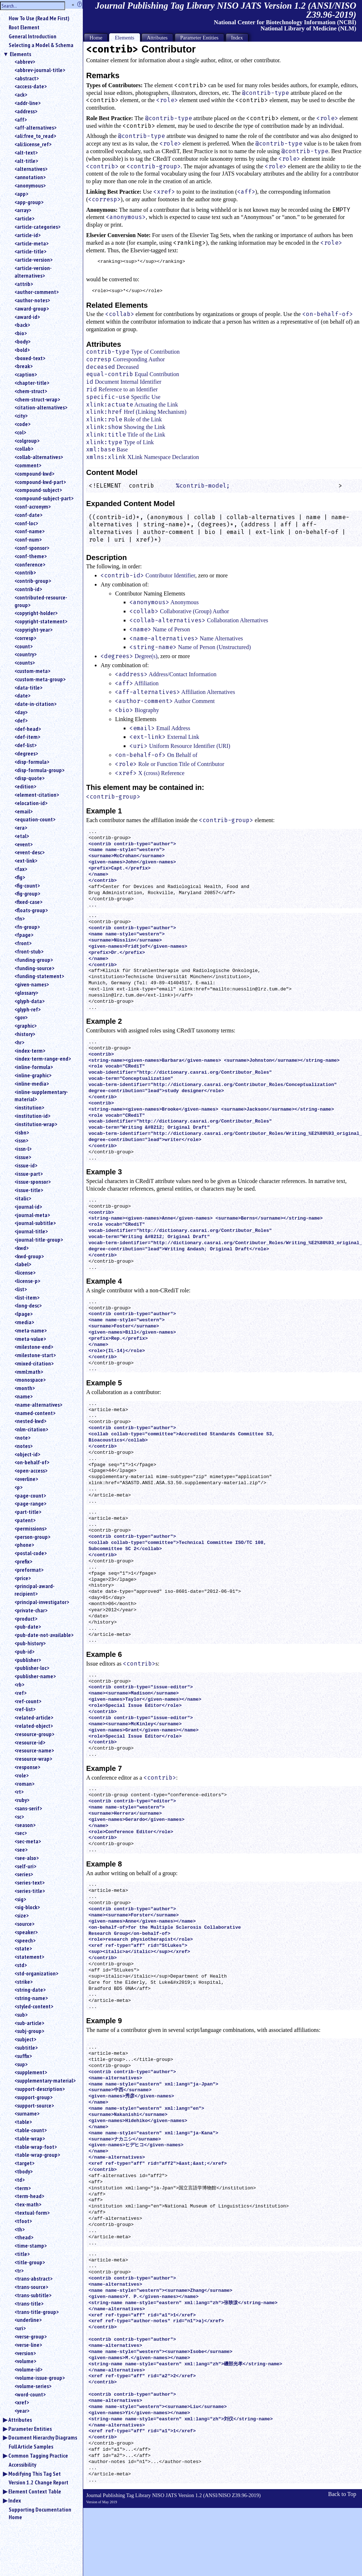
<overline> (26, 1478)
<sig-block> (27, 1907)
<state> (23, 1948)
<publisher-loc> (31, 1667)
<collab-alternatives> (38, 456)
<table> (23, 2121)
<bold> (22, 349)
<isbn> (21, 1132)
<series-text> (29, 1882)
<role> (21, 1775)
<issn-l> (22, 1148)
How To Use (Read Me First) (39, 18)
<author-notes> (32, 300)
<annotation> (30, 177)
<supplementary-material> (45, 2080)
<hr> (19, 1042)
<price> (22, 1578)
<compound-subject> (38, 489)
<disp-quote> (29, 778)
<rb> (19, 1684)
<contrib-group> (32, 580)
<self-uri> (25, 1866)
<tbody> (23, 2171)
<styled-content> (33, 2006)
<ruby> (21, 1799)
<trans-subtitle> (32, 2295)
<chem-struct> (30, 391)
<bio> (20, 333)
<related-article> (33, 1717)
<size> (21, 1915)
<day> (20, 712)
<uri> (20, 2328)
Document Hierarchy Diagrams (42, 2437)
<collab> (23, 448)
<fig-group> (27, 893)
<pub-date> (27, 1626)
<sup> (20, 2064)
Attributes (20, 2419)
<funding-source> (34, 968)
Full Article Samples (31, 2446)
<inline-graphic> (32, 1075)
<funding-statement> (39, 976)
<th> (19, 2229)
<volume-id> (28, 2369)
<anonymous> (30, 185)
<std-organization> (36, 1973)
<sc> (19, 1816)
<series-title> (29, 1890)
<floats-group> (31, 910)
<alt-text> (26, 152)
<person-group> (32, 1536)
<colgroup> (26, 440)
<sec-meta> (27, 1841)
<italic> (22, 1198)
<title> (22, 2253)
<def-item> (27, 736)
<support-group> (33, 2097)
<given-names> (31, 984)
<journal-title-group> (38, 1239)
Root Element (24, 27)
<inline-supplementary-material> (41, 1095)
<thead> (23, 2237)
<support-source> (34, 2105)
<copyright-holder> (36, 612)
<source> (24, 1923)
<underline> (28, 2319)
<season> (24, 1824)
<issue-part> (28, 1173)
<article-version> (33, 259)
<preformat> (28, 1569)
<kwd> (21, 1247)
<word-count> (30, 2394)
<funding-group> (33, 959)
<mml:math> (28, 1371)
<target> (24, 2163)
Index (14, 2500)
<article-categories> (37, 226)
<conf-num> (28, 539)
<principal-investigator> (41, 1601)
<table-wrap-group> (37, 2154)
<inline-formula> (33, 1066)
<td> (19, 2179)
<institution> (29, 1107)
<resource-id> (29, 1742)
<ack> (20, 94)
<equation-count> (34, 819)
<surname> (26, 2113)
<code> (22, 424)
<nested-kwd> (30, 1420)
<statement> (29, 1956)
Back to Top (342, 2494)
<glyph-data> (29, 1001)
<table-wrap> (29, 2138)
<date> (22, 695)
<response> (27, 1767)
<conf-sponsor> (31, 547)
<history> (24, 1033)
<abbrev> (24, 61)
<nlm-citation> (31, 1429)
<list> (20, 1289)
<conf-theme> (30, 556)
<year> (21, 2410)
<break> (23, 366)
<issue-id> (25, 1165)
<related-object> (33, 1725)
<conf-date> (28, 514)
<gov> (20, 1017)
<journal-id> (28, 1206)
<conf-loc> (26, 523)
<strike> (23, 1981)
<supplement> (30, 2072)
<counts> (24, 662)
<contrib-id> (28, 589)
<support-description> (39, 2088)
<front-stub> (28, 951)
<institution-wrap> (35, 1124)
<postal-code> (30, 1553)
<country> (25, 654)
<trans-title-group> (36, 2311)
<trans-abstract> (33, 2278)
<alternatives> (30, 168)
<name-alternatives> (38, 1404)
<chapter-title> (31, 382)
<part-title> (27, 1511)
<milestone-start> (35, 1355)
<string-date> (30, 1989)
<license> (24, 1272)
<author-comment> (36, 291)
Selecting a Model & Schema (41, 45)
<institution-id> (32, 1115)
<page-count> (30, 1495)
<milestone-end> (33, 1346)
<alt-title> (26, 160)
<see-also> (26, 1857)
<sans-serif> (28, 1808)
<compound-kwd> (34, 473)
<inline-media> (31, 1083)
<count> (23, 646)
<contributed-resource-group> (40, 601)
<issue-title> (28, 1190)
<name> (23, 1396)
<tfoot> (23, 2220)
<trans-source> (31, 2286)
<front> (22, 943)
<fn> (19, 918)
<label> (22, 1264)
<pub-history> (30, 1643)
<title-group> (29, 2262)
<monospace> (30, 1379)
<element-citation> (36, 794)
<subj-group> (29, 2030)
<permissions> (30, 1528)
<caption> (25, 374)
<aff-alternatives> (35, 127)
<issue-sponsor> (32, 1181)
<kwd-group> (29, 1256)
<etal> (21, 835)
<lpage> (23, 1313)
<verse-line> (28, 2344)
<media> (24, 1322)
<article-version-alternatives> (33, 271)
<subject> (25, 2039)
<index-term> (29, 1050)
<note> (22, 1437)
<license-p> (27, 1280)
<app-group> (28, 202)
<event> (23, 844)
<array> (22, 210)
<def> (20, 720)
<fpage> (23, 934)
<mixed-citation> (34, 1363)
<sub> (20, 2014)
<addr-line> (27, 102)
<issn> (21, 1140)
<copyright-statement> (40, 621)
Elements (20, 54)
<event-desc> (29, 852)
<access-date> (30, 86)
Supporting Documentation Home (40, 2513)
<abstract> (26, 78)
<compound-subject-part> (43, 498)
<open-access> (30, 1470)
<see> (20, 1849)
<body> (22, 341)
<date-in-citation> (35, 703)
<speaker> (26, 1932)
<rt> (19, 1791)
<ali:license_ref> (32, 144)
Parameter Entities (30, 2428)
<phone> (24, 1544)
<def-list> (25, 745)
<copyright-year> (33, 629)
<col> (20, 432)
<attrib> (23, 283)
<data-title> (28, 687)
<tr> (19, 2270)
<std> (20, 1965)
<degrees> (26, 753)
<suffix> (23, 2055)
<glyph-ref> (27, 1009)
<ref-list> (24, 1709)
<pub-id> (24, 1651)
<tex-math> (27, 2204)
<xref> (21, 2402)
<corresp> (25, 637)
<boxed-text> (29, 358)
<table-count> (30, 2130)
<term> (22, 2188)
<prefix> (23, 1561)
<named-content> (34, 1413)
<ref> (20, 1692)
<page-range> (30, 1503)
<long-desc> (28, 1305)
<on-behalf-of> (31, 1462)
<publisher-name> (35, 1676)
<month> (24, 1388)
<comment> (27, 465)
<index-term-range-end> (42, 1058)
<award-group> (31, 308)
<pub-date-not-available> (43, 1634)
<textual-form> (32, 2212)
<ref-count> (27, 1701)
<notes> (23, 1445)
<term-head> (29, 2196)
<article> (24, 218)
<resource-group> (34, 1734)
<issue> (22, 1157)
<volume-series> (32, 2386)
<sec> (20, 1832)
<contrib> (25, 572)
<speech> (24, 1940)
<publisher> (27, 1659)
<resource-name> (34, 1750)
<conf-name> (29, 531)
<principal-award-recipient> (34, 1589)
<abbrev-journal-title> (39, 69)
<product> (25, 1618)
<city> (20, 415)
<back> (22, 324)
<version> (25, 2353)
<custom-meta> (32, 670)
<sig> (20, 1899)
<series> (23, 1874)
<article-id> (27, 235)
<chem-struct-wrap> (37, 399)
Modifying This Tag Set (34, 2473)
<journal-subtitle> (35, 1222)
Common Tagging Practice (38, 2455)
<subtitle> (26, 2047)
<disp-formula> (31, 761)
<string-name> (31, 1998)
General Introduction (32, 36)
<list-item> (26, 1297)
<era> (20, 827)
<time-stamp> (30, 2245)
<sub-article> (29, 2022)
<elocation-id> (30, 803)
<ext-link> (25, 860)
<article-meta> (31, 243)
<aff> (20, 119)
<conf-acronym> (32, 506)
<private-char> (30, 1610)
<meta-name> (30, 1330)
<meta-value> (30, 1338)
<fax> (20, 868)
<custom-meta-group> (39, 679)
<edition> (25, 786)
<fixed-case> (28, 901)
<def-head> (27, 728)
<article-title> (30, 251)
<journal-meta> (32, 1214)
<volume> (25, 2361)
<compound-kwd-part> (40, 481)
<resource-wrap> (33, 1758)
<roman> (24, 1783)
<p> (18, 1487)
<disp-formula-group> (39, 770)
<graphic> (25, 1025)
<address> (25, 111)
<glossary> (26, 992)
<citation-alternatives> (40, 407)
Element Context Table (34, 2491)
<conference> (29, 564)
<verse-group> (30, 2336)
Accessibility (22, 2464)
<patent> (24, 1520)
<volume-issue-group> (39, 2377)
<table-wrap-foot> (35, 2146)
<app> (21, 193)
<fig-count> (27, 885)
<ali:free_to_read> (35, 135)
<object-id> (27, 1454)
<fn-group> (27, 926)
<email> (23, 811)
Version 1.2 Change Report (38, 2482)
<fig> (19, 877)
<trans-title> (28, 2303)
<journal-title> (31, 1231)
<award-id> (27, 316)
